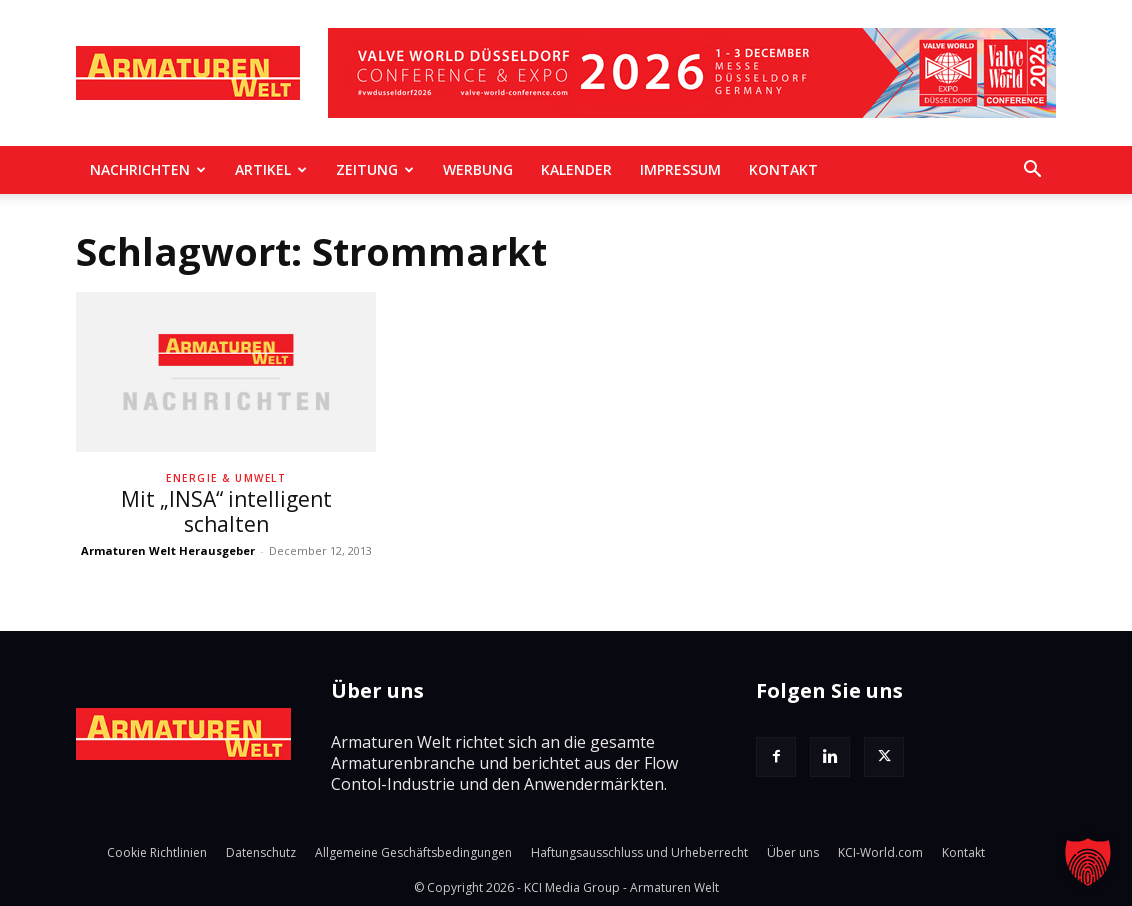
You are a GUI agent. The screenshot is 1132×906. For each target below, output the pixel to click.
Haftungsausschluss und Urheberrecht (639, 852)
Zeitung (375, 169)
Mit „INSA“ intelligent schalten (226, 511)
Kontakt (783, 169)
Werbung (478, 169)
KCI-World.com (880, 852)
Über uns (793, 852)
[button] (1032, 171)
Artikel (271, 169)
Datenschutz (261, 852)
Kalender (576, 169)
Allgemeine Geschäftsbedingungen (413, 852)
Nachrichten (148, 169)
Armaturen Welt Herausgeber (168, 550)
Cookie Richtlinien (157, 852)
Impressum (680, 169)
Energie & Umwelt (226, 478)
